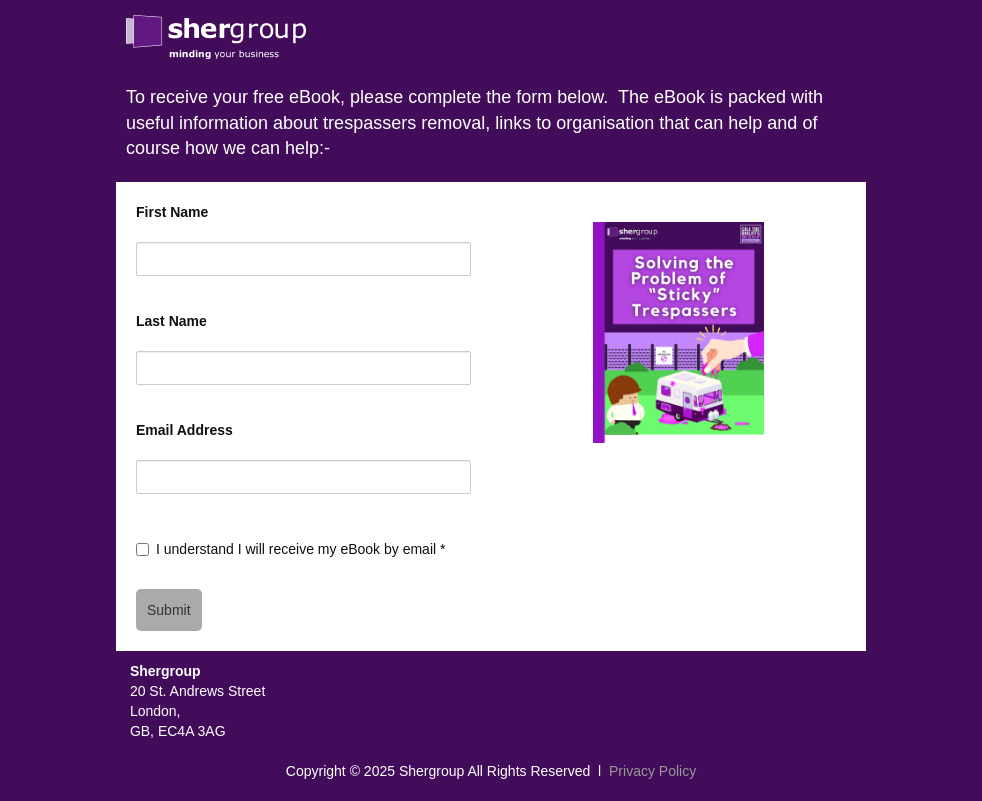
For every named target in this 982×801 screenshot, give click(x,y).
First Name (172, 212)
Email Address (184, 430)
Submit (169, 610)
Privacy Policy (652, 771)
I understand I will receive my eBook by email (300, 549)
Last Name (171, 321)
